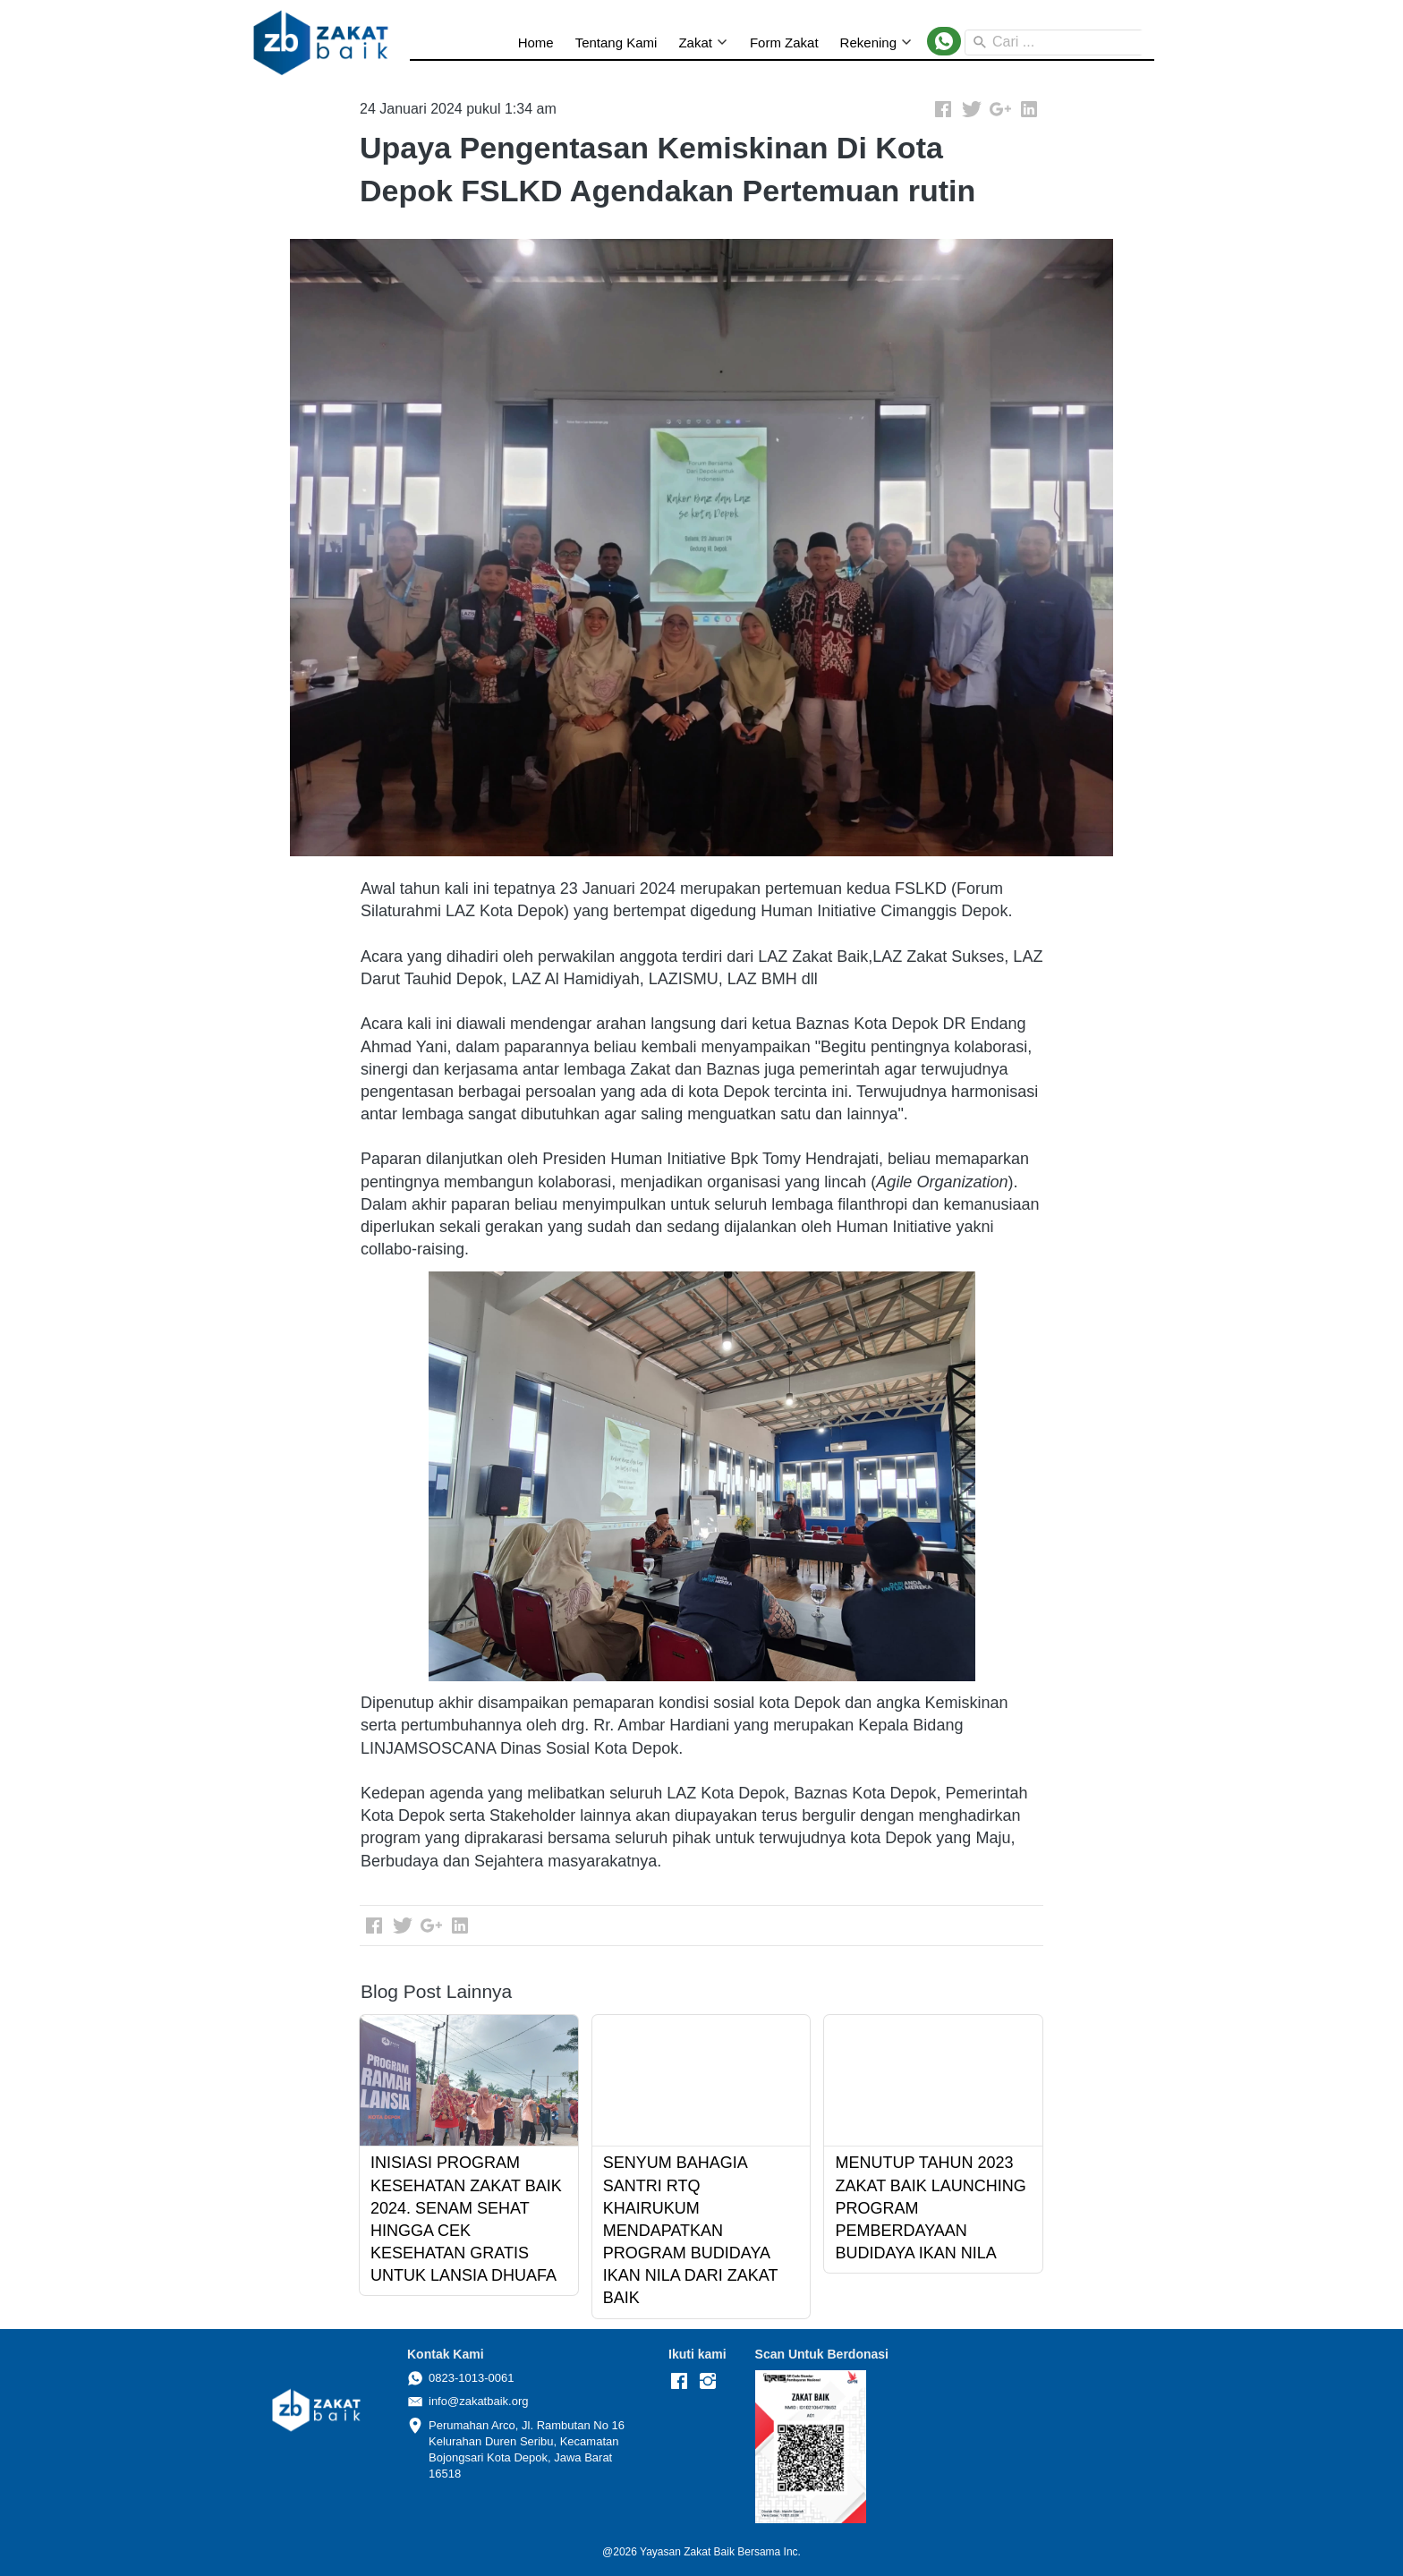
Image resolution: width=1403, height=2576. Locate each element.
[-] (679, 2381)
